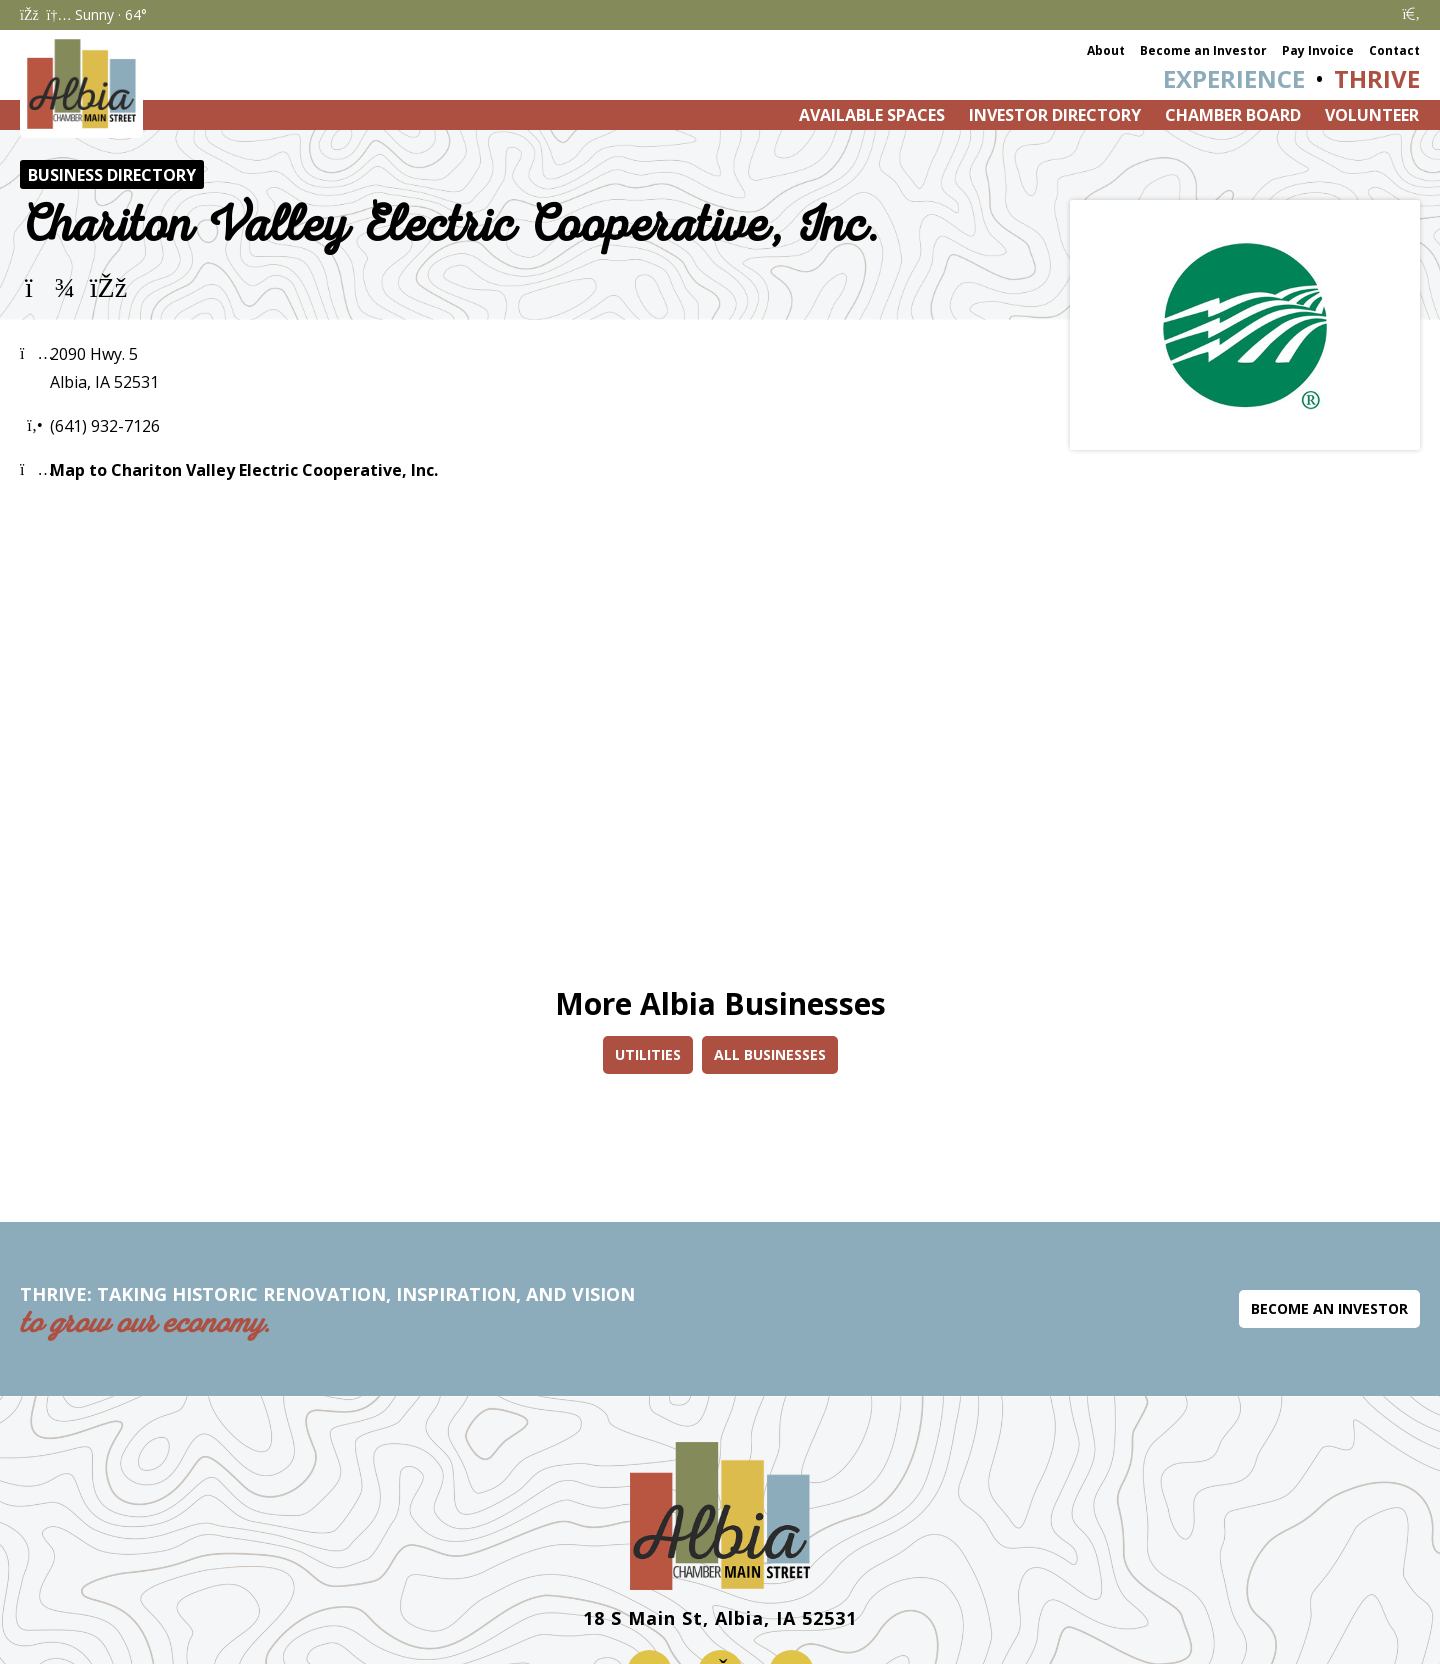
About (1106, 50)
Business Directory (112, 175)
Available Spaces (872, 115)
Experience (1234, 78)
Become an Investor (1203, 50)
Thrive (1377, 78)
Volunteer (1372, 115)
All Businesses (770, 1054)
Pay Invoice (1318, 50)
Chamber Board (1233, 115)
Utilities (648, 1054)
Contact (1394, 50)
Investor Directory (1055, 115)
